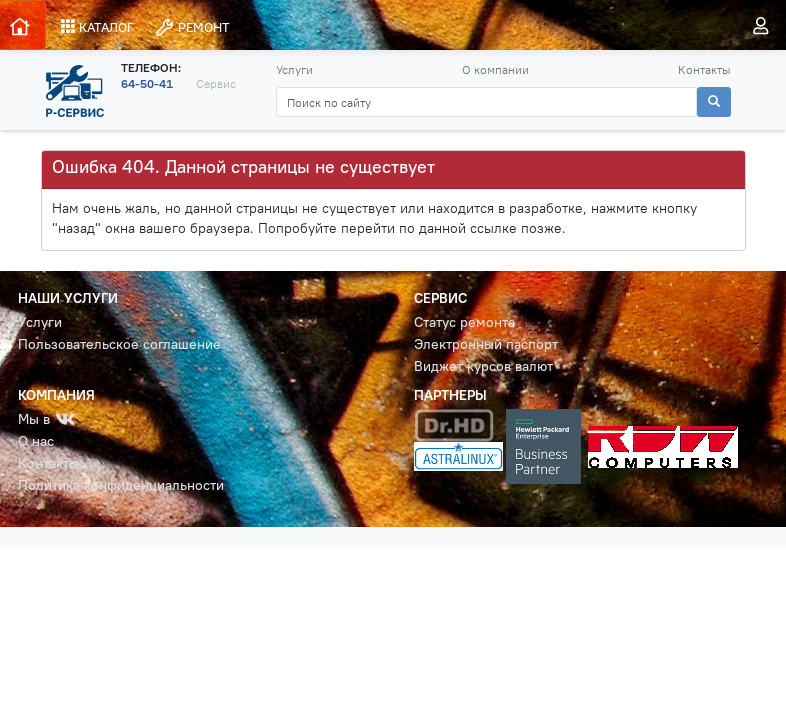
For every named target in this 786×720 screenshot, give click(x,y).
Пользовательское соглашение (119, 344)
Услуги (294, 69)
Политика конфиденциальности (121, 485)
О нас (36, 441)
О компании (495, 69)
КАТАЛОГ (97, 27)
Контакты (704, 69)
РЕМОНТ (192, 27)
